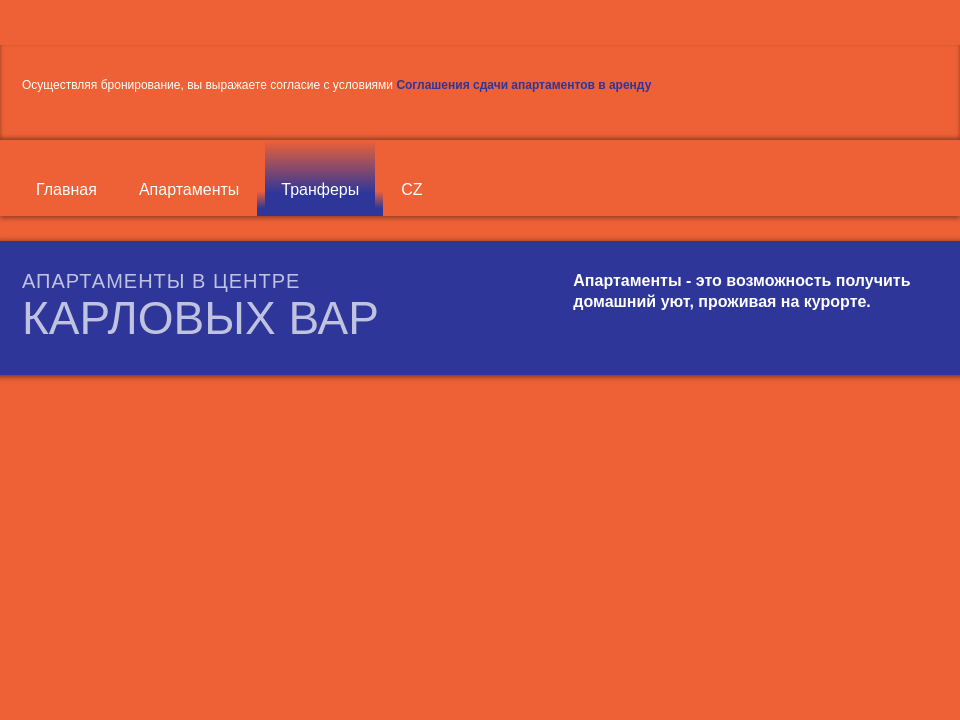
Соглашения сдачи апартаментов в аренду (523, 85)
